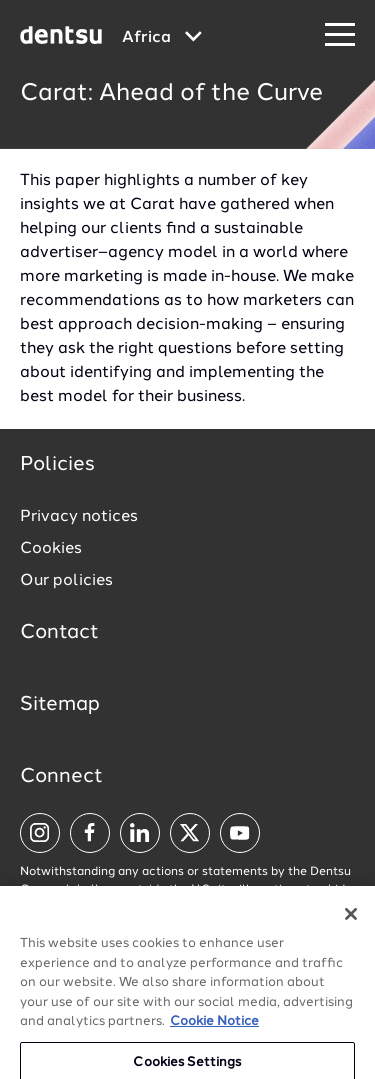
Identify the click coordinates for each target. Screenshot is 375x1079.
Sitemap (60, 705)
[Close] (351, 924)
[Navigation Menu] (340, 35)
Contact (59, 633)
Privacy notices (79, 517)
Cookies (51, 549)
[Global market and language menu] (162, 38)
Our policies (66, 581)
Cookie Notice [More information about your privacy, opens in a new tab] (214, 1031)
